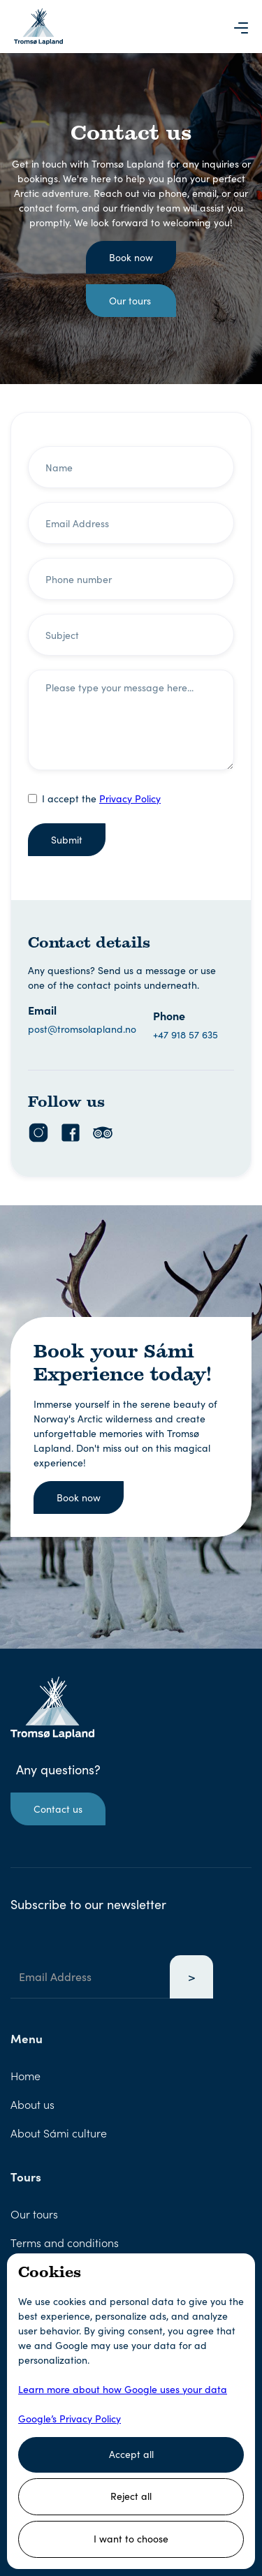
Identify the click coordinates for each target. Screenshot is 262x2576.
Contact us (58, 1809)
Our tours (130, 300)
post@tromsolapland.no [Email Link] (82, 1029)
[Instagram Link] (38, 1132)
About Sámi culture (58, 2132)
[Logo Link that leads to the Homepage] (38, 26)
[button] (241, 26)
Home (25, 2075)
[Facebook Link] (70, 1132)
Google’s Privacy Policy (69, 2418)
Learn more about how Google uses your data (122, 2389)
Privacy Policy (130, 798)
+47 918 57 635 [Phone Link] (185, 1034)
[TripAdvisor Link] (102, 1132)
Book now (131, 257)
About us (32, 2104)
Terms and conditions (64, 2242)
